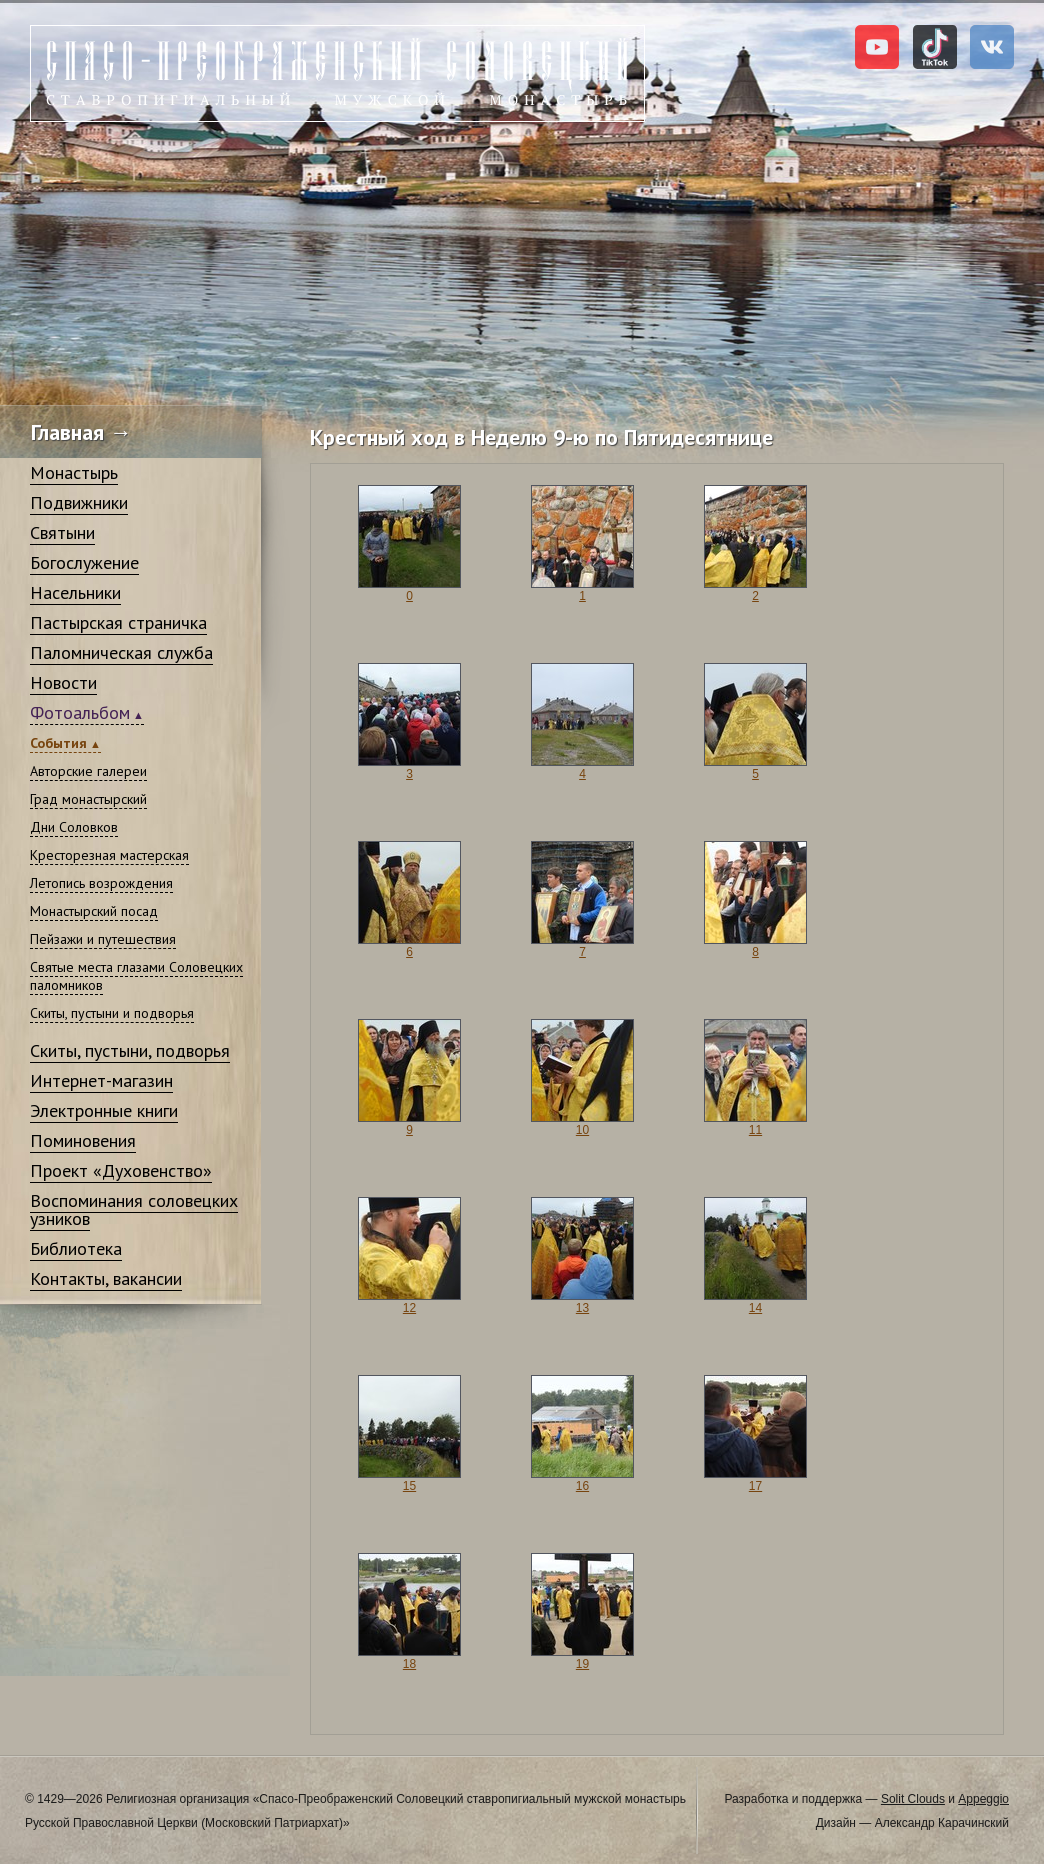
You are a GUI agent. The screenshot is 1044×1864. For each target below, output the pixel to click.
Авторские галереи (88, 771)
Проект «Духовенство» (121, 1170)
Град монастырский (88, 799)
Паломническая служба (121, 652)
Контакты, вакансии (106, 1278)
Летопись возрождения (101, 883)
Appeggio (983, 1799)
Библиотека (76, 1248)
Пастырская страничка (118, 622)
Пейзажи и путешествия (103, 939)
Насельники (75, 592)
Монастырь (74, 472)
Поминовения (83, 1140)
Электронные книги (104, 1110)
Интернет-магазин (101, 1080)
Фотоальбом (80, 712)
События (58, 743)
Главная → (81, 432)
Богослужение (84, 562)
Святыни (62, 532)
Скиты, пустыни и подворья (112, 1013)
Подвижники (79, 502)
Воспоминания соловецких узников (134, 1209)
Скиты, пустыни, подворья (130, 1050)
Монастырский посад (94, 911)
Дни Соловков (74, 827)
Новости (63, 682)
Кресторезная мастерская (109, 855)
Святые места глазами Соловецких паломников (136, 976)
